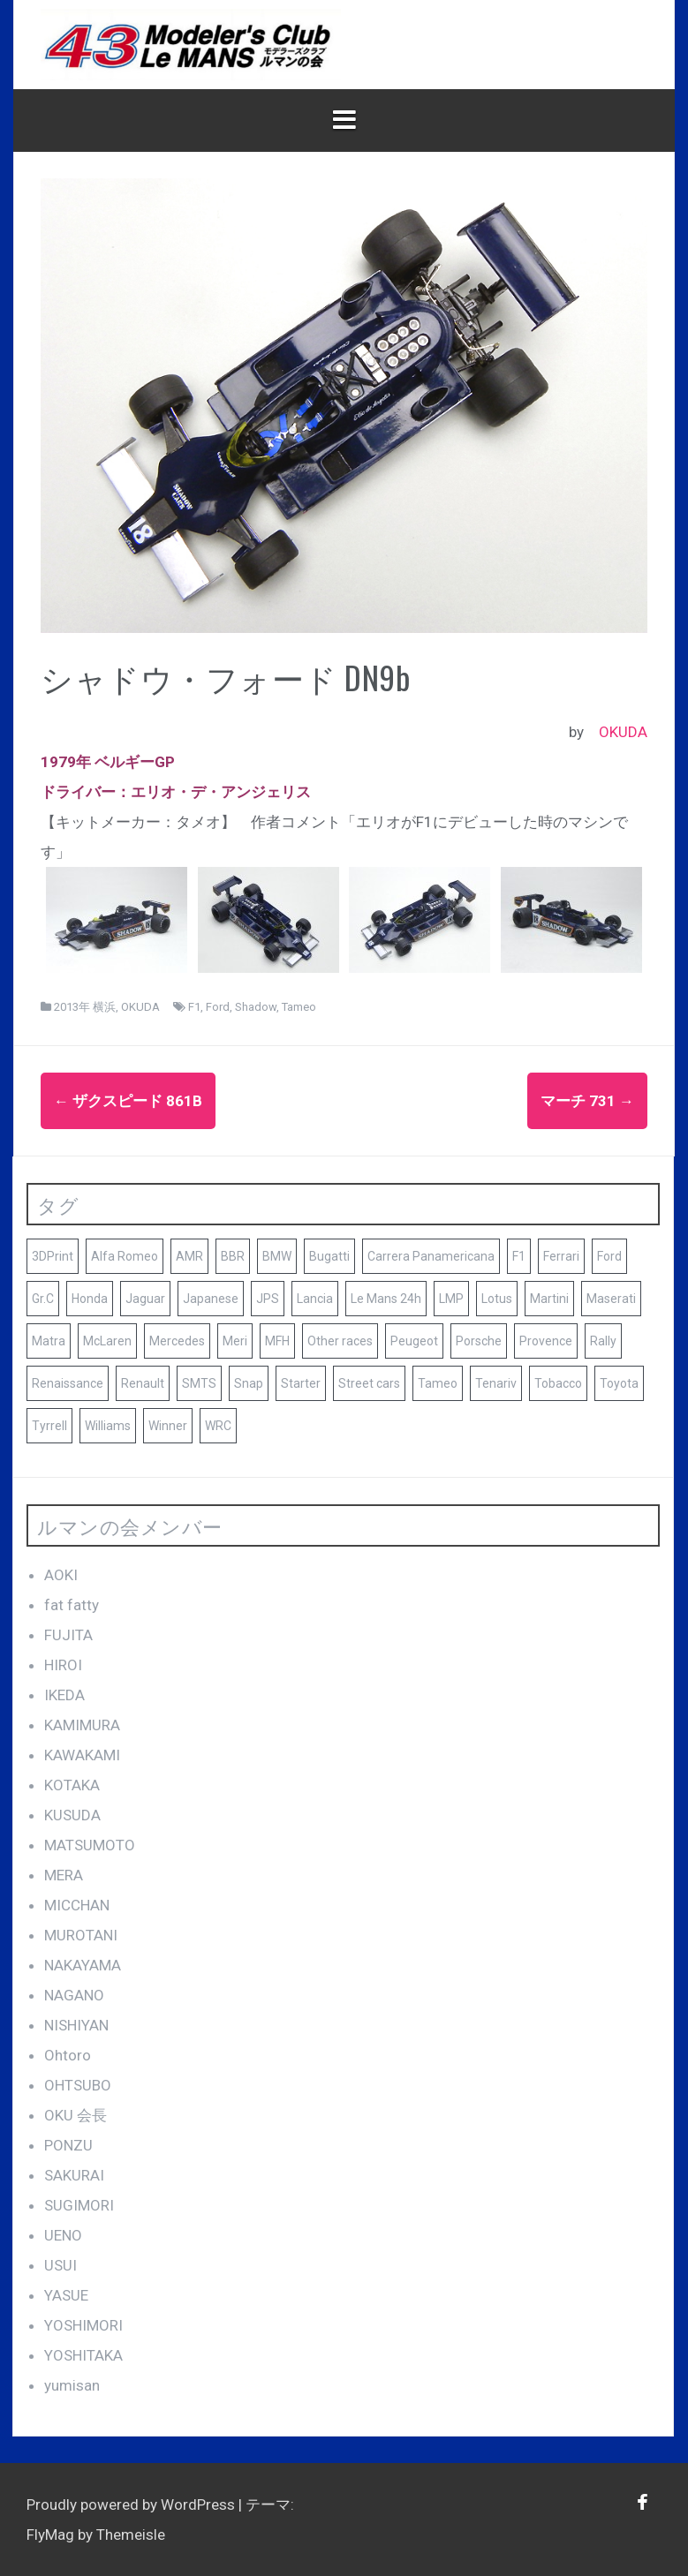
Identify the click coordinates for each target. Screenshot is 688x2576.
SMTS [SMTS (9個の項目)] (199, 1383)
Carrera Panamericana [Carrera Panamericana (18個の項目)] (431, 1256)
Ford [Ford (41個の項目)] (609, 1256)
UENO (63, 2235)
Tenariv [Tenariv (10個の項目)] (496, 1383)
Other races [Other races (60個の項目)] (340, 1341)
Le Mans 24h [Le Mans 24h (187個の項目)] (386, 1299)
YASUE (66, 2295)
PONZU (68, 2145)
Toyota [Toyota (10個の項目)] (619, 1383)
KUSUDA (72, 1815)
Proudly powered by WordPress (132, 2504)
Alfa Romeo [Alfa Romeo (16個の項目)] (124, 1256)
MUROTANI (80, 1935)
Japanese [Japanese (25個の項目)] (210, 1299)
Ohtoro (67, 2055)
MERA (63, 1875)
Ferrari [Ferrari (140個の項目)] (561, 1256)
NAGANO (74, 1995)
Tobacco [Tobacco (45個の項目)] (558, 1383)
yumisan (72, 2385)
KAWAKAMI (82, 1755)
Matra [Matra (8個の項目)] (48, 1341)
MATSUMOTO (89, 1845)
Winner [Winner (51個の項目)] (167, 1426)
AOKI (61, 1575)
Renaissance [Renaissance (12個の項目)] (67, 1383)
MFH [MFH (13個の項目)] (277, 1341)
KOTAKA (72, 1785)
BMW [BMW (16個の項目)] (276, 1256)
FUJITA (68, 1635)
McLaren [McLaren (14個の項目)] (107, 1341)
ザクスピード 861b (128, 1101)
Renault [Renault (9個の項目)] (142, 1383)
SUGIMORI (79, 2205)
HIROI (63, 1665)
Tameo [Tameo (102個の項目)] (437, 1383)
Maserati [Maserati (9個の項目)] (611, 1299)
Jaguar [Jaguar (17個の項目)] (145, 1299)
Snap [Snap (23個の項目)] (248, 1383)
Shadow (255, 1006)
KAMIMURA (82, 1725)
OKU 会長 (75, 2115)
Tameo (299, 1006)
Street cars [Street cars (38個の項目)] (369, 1383)
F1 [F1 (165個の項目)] (518, 1256)
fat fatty (71, 1605)
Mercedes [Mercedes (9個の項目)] (177, 1341)
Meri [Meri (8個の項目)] (235, 1341)
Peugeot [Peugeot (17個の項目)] (414, 1341)
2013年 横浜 (85, 1006)
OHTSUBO (77, 2085)
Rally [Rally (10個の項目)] (603, 1341)
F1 (194, 1006)
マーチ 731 (587, 1101)
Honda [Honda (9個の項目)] (90, 1299)
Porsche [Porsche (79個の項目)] (479, 1341)
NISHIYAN (76, 2025)
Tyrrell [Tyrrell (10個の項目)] (49, 1426)
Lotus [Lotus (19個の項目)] (496, 1299)
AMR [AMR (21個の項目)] (189, 1256)
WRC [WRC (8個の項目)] (218, 1426)
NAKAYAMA (82, 1965)
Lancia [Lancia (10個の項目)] (315, 1299)
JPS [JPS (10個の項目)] (267, 1299)
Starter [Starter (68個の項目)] (301, 1383)
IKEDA (64, 1695)
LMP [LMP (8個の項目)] (451, 1299)
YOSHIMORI (83, 2325)
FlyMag (50, 2534)
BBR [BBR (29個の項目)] (233, 1256)
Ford (218, 1006)
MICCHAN (77, 1905)
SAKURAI (74, 2175)
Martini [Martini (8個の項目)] (549, 1299)
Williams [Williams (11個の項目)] (108, 1426)
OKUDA (623, 732)
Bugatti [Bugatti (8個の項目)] (329, 1256)
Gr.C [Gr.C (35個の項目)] (43, 1299)
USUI (60, 2265)
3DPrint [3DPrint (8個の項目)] (52, 1256)
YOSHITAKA (83, 2355)
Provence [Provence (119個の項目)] (545, 1341)
